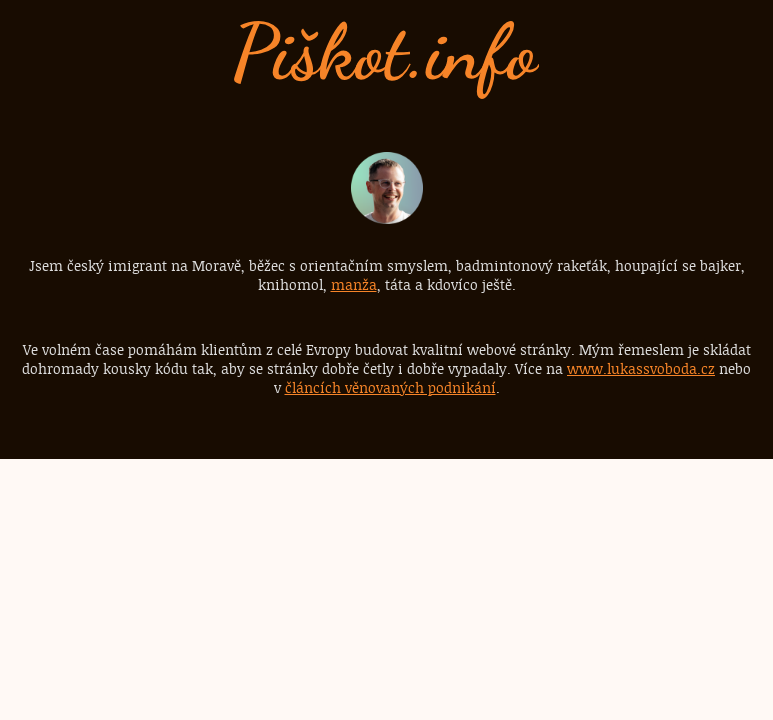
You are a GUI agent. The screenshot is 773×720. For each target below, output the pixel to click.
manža (354, 284)
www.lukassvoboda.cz (641, 368)
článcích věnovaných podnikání (390, 387)
